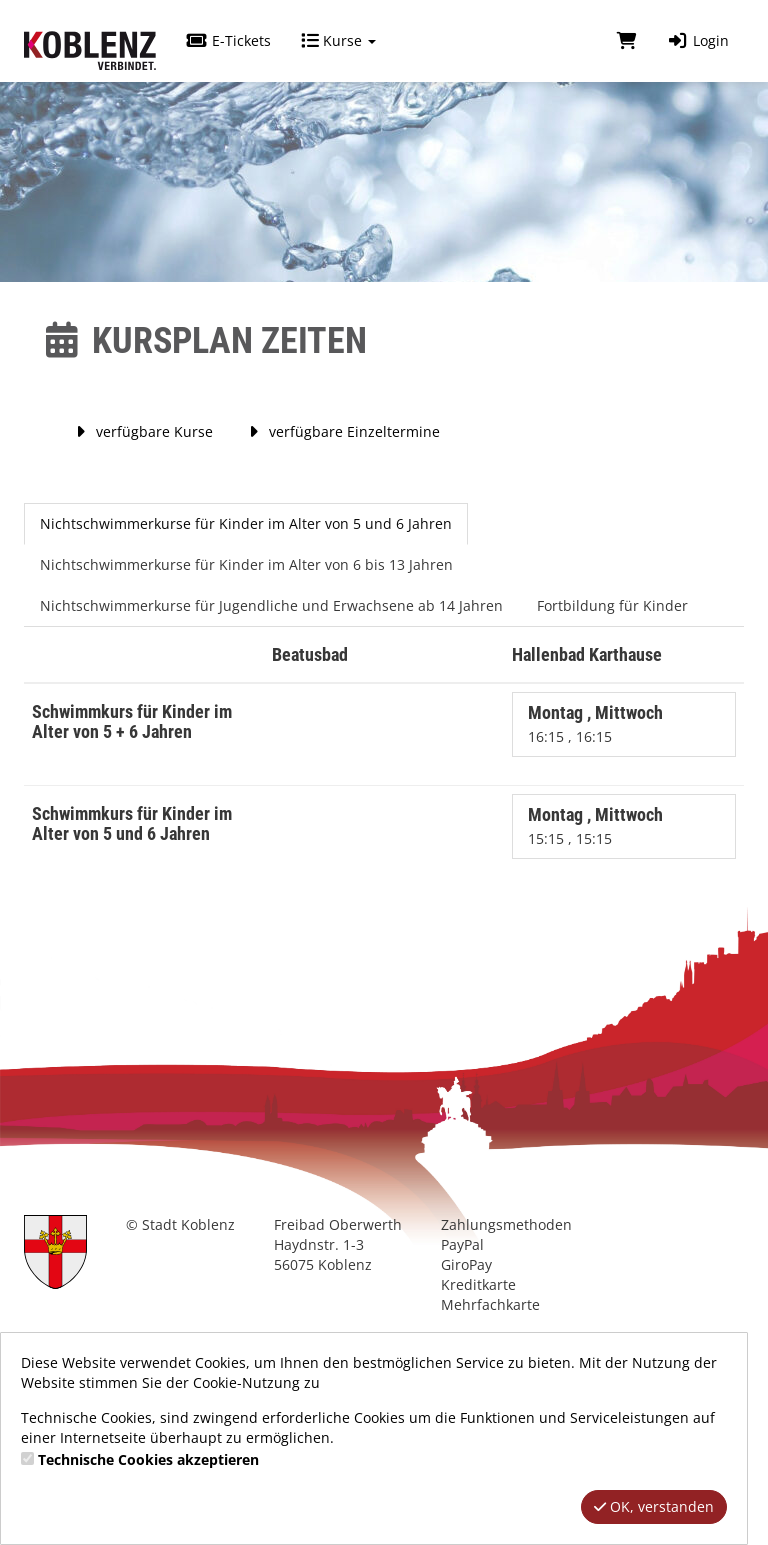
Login (698, 40)
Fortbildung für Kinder (612, 605)
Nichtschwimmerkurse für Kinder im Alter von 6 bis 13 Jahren (246, 564)
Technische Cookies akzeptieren (148, 1459)
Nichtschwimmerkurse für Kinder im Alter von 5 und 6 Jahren (246, 523)
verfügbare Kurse (141, 431)
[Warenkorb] (627, 41)
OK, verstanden (654, 1506)
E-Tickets (228, 40)
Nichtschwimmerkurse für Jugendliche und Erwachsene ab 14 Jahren (271, 605)
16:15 (548, 736)
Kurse (338, 40)
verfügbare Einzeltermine (341, 431)
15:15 (548, 838)
